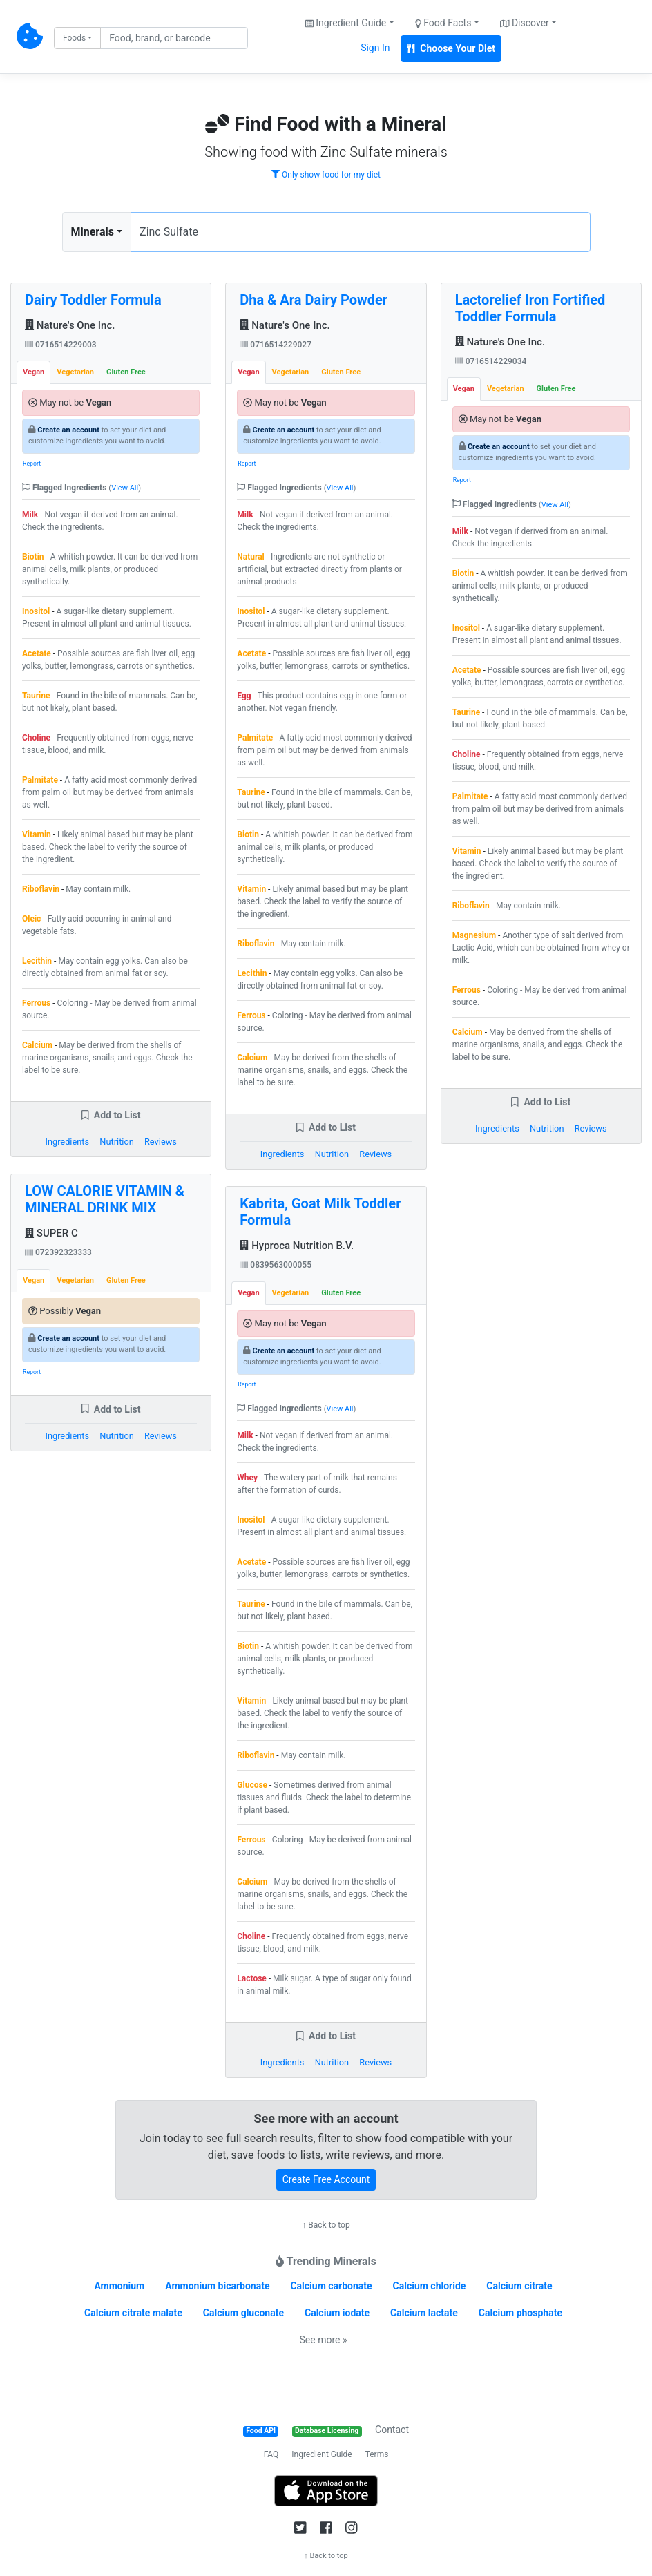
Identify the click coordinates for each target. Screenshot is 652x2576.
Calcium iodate (337, 2312)
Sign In (375, 47)
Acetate (36, 653)
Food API (261, 2430)
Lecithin (37, 961)
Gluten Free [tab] (126, 372)
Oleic (31, 919)
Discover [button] (524, 22)
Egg (244, 695)
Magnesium (474, 935)
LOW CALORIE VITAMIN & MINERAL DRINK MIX (104, 1199)
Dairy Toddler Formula (93, 300)
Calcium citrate (519, 2285)
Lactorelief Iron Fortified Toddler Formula (530, 308)
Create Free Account (326, 2179)
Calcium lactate (424, 2312)
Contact (392, 2429)
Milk (30, 514)
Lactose (252, 1978)
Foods (74, 38)
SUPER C (51, 1233)
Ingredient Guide (321, 2454)
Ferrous (36, 1003)
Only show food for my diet (326, 175)
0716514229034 (491, 361)
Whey (247, 1477)
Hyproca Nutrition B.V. (297, 1245)
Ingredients (67, 1141)
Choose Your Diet (451, 48)
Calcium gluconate (243, 2312)
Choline (36, 738)
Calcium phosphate (520, 2312)
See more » (323, 2339)
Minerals (92, 231)
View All (124, 488)
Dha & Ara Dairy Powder (313, 300)
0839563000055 (275, 1265)
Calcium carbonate (331, 2285)
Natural (250, 557)
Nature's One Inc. (70, 325)
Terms (377, 2454)
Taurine (36, 695)
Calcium (37, 1045)
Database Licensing (326, 2430)
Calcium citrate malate (133, 2312)
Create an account (68, 430)
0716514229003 (61, 345)
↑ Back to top (325, 2225)
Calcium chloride (429, 2285)
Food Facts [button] (443, 22)
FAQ (271, 2454)
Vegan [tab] (33, 372)
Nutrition (116, 1141)
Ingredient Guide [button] (345, 22)
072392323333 (58, 1252)
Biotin (33, 557)
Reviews (160, 1141)
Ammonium (119, 2285)
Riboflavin (40, 889)
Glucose (252, 1785)
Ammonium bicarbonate (217, 2285)
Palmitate (40, 780)
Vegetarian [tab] (75, 372)
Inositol (36, 611)
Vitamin (36, 834)
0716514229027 (275, 345)
